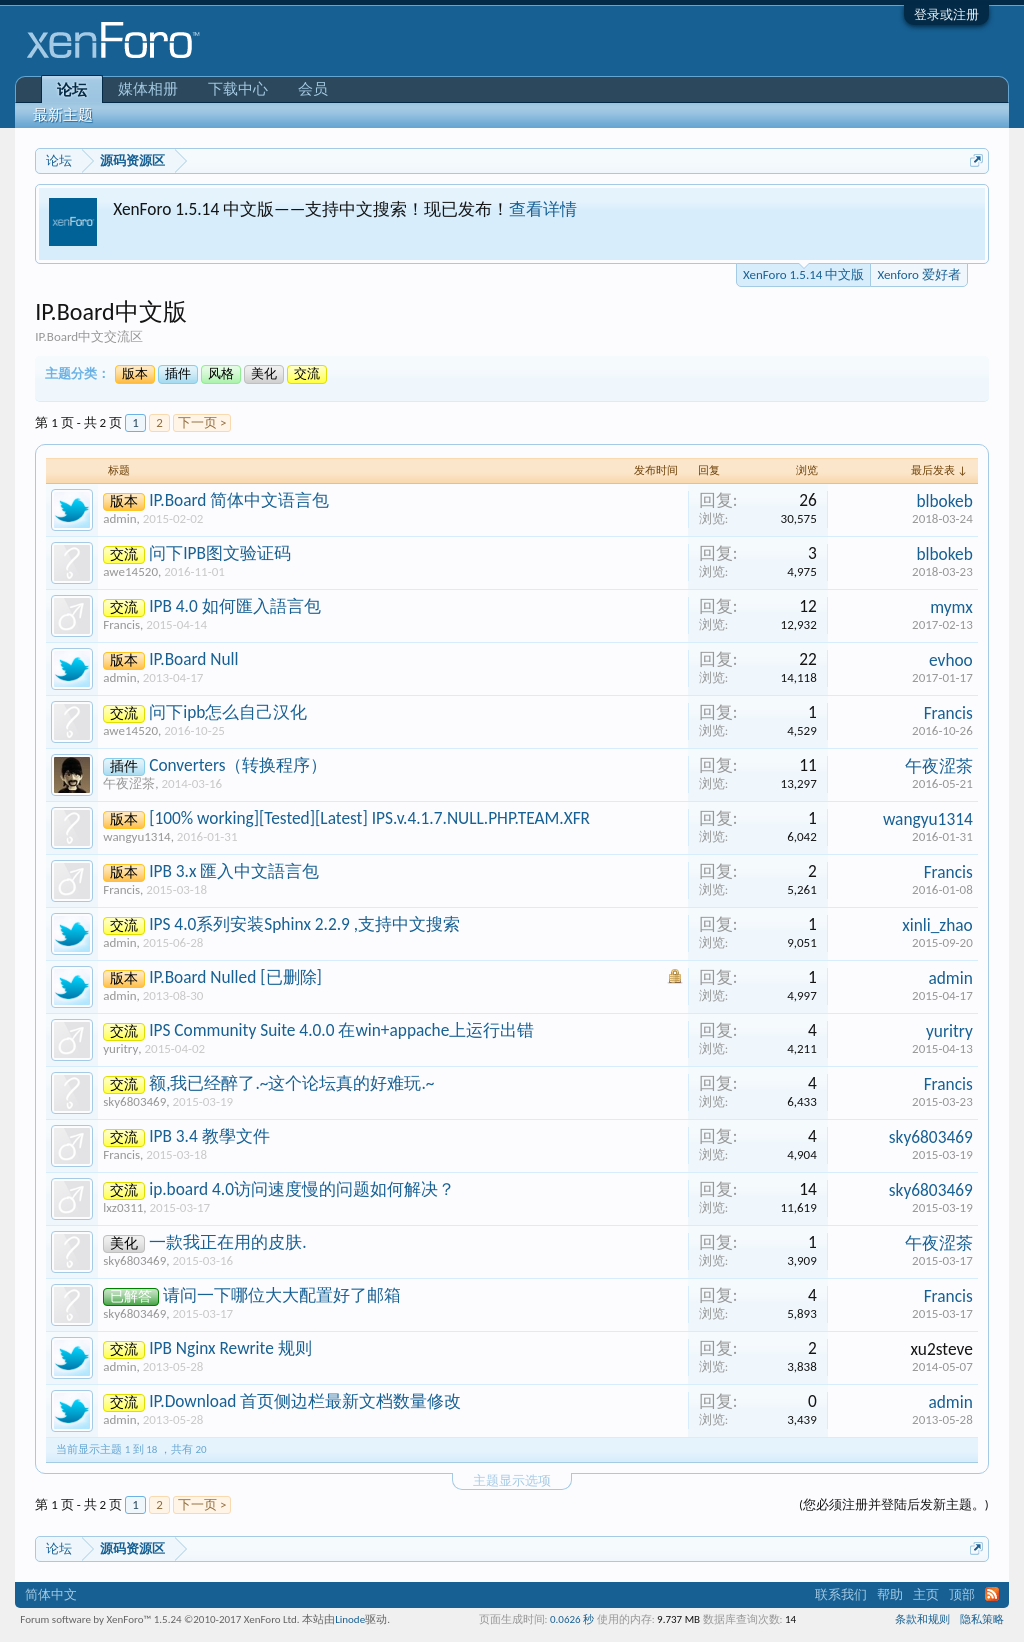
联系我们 (841, 1594)
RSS (992, 1594)
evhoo (951, 660)
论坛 (72, 90)
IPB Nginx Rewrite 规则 (230, 1348)
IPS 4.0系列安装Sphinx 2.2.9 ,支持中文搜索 (304, 924)
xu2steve (942, 1349)
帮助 (890, 1594)
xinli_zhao (937, 925)
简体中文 (51, 1594)
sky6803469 (134, 1101)
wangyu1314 (136, 836)
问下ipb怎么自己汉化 (228, 712)
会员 (313, 89)
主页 (926, 1594)
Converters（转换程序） (238, 765)
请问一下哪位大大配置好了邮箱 (282, 1295)
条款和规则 (922, 1619)
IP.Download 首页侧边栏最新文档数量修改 (305, 1401)
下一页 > (202, 422)
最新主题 (63, 115)
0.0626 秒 (572, 1619)
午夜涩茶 (129, 783)
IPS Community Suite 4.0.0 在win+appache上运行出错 (341, 1030)
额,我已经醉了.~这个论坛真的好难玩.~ (291, 1083)
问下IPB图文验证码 (220, 553)
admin (119, 518)
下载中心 (238, 89)
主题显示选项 (512, 1480)
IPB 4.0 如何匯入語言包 (235, 606)
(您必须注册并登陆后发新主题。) (894, 1504)
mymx (951, 607)
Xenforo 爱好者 (918, 274)
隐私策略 (982, 1619)
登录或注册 (946, 14)
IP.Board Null (193, 659)
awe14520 (130, 571)
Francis (121, 624)
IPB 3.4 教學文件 (209, 1136)
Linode (350, 1619)
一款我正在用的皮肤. (227, 1242)
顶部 (962, 1594)
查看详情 (543, 209)
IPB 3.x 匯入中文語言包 (234, 871)
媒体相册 (148, 89)
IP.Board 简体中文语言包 (239, 500)
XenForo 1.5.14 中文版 (803, 273)
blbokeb (944, 501)
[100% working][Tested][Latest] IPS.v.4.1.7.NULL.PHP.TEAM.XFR (369, 818)
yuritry (120, 1048)
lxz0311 (123, 1207)
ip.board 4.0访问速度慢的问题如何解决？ (302, 1189)
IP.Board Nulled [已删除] (235, 977)
